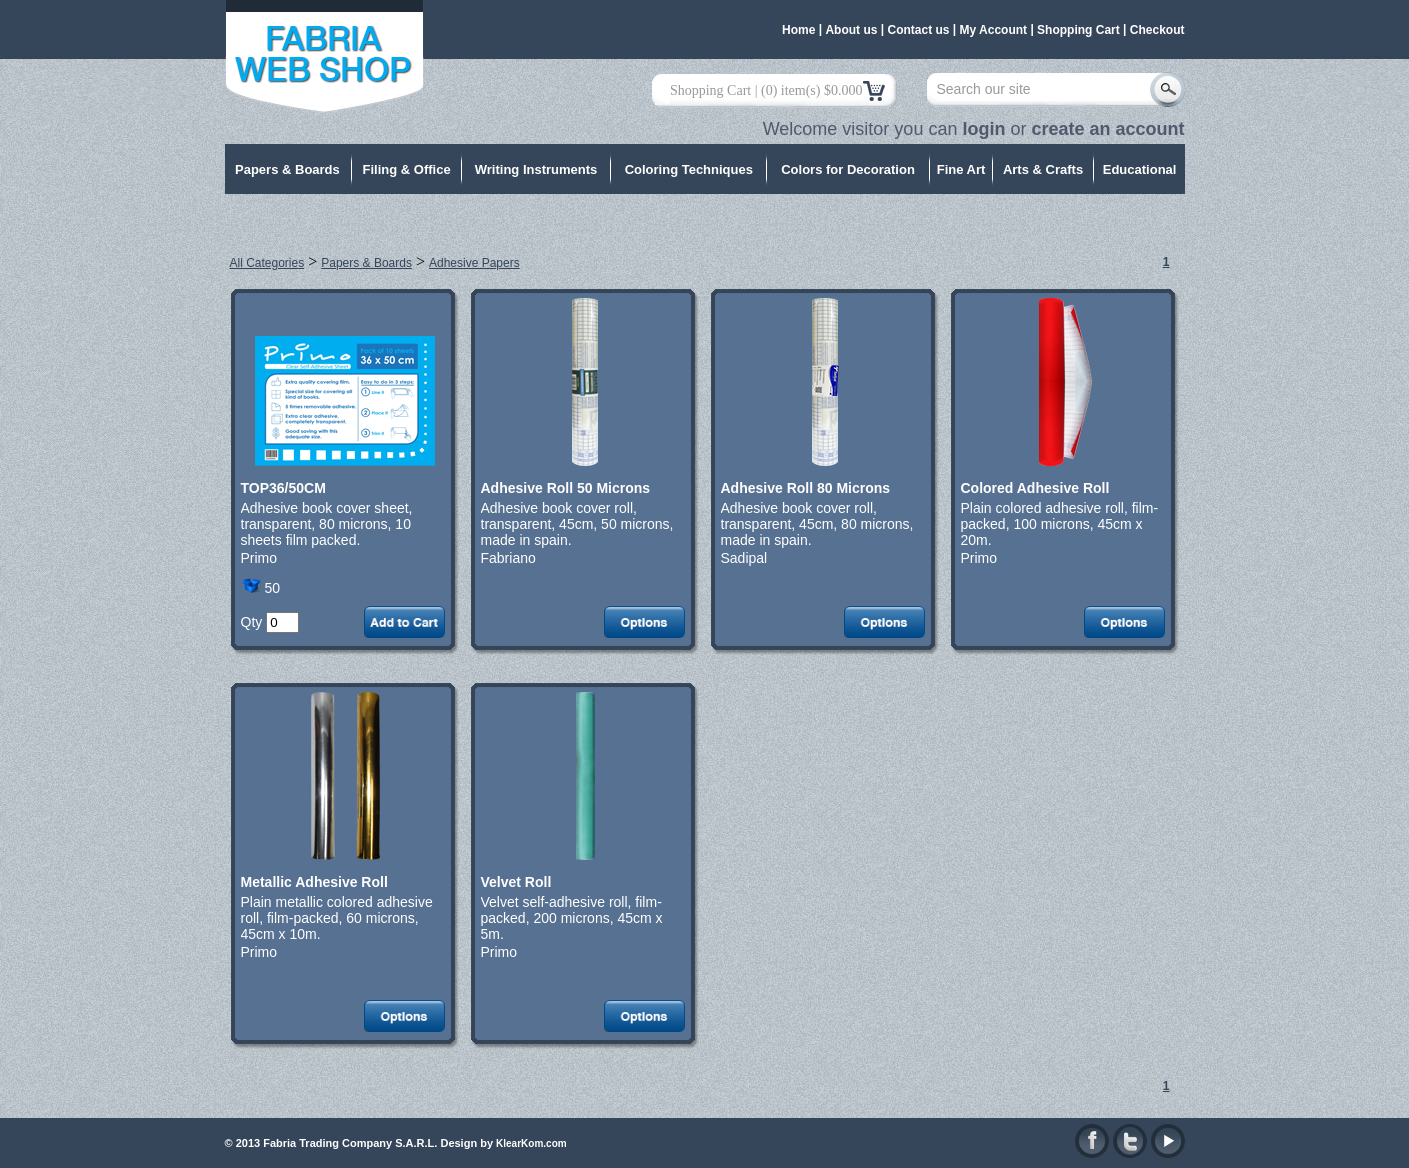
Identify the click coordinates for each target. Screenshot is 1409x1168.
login (983, 129)
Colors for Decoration (848, 169)
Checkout (1157, 30)
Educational (1140, 169)
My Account (994, 30)
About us (851, 30)
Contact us (918, 30)
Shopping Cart (1078, 30)
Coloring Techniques (689, 169)
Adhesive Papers (474, 263)
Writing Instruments (536, 169)
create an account (1107, 129)
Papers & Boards (287, 169)
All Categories (267, 263)
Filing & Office (407, 169)
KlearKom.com (531, 1143)
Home (798, 30)
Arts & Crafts (1043, 169)
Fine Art (961, 169)
